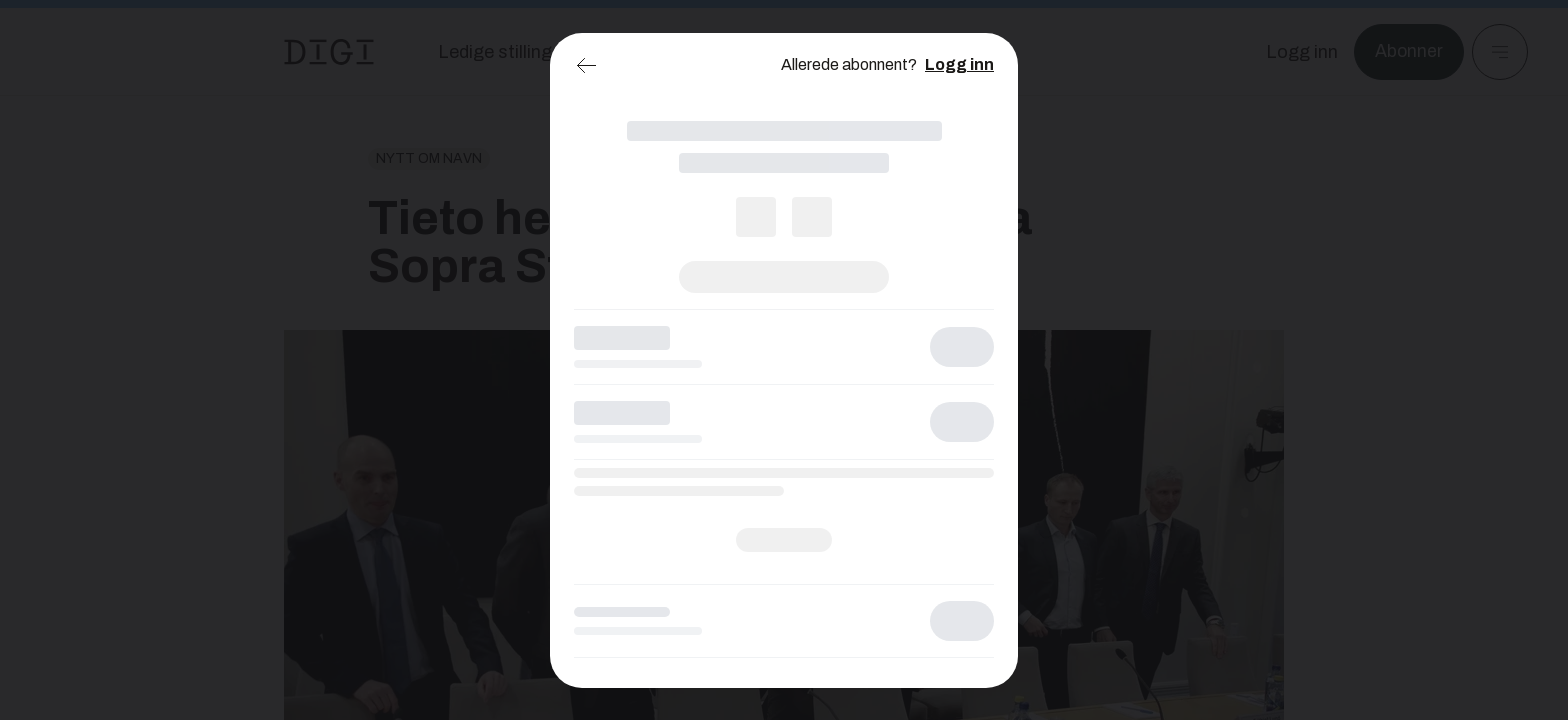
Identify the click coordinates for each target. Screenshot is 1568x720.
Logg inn (959, 64)
